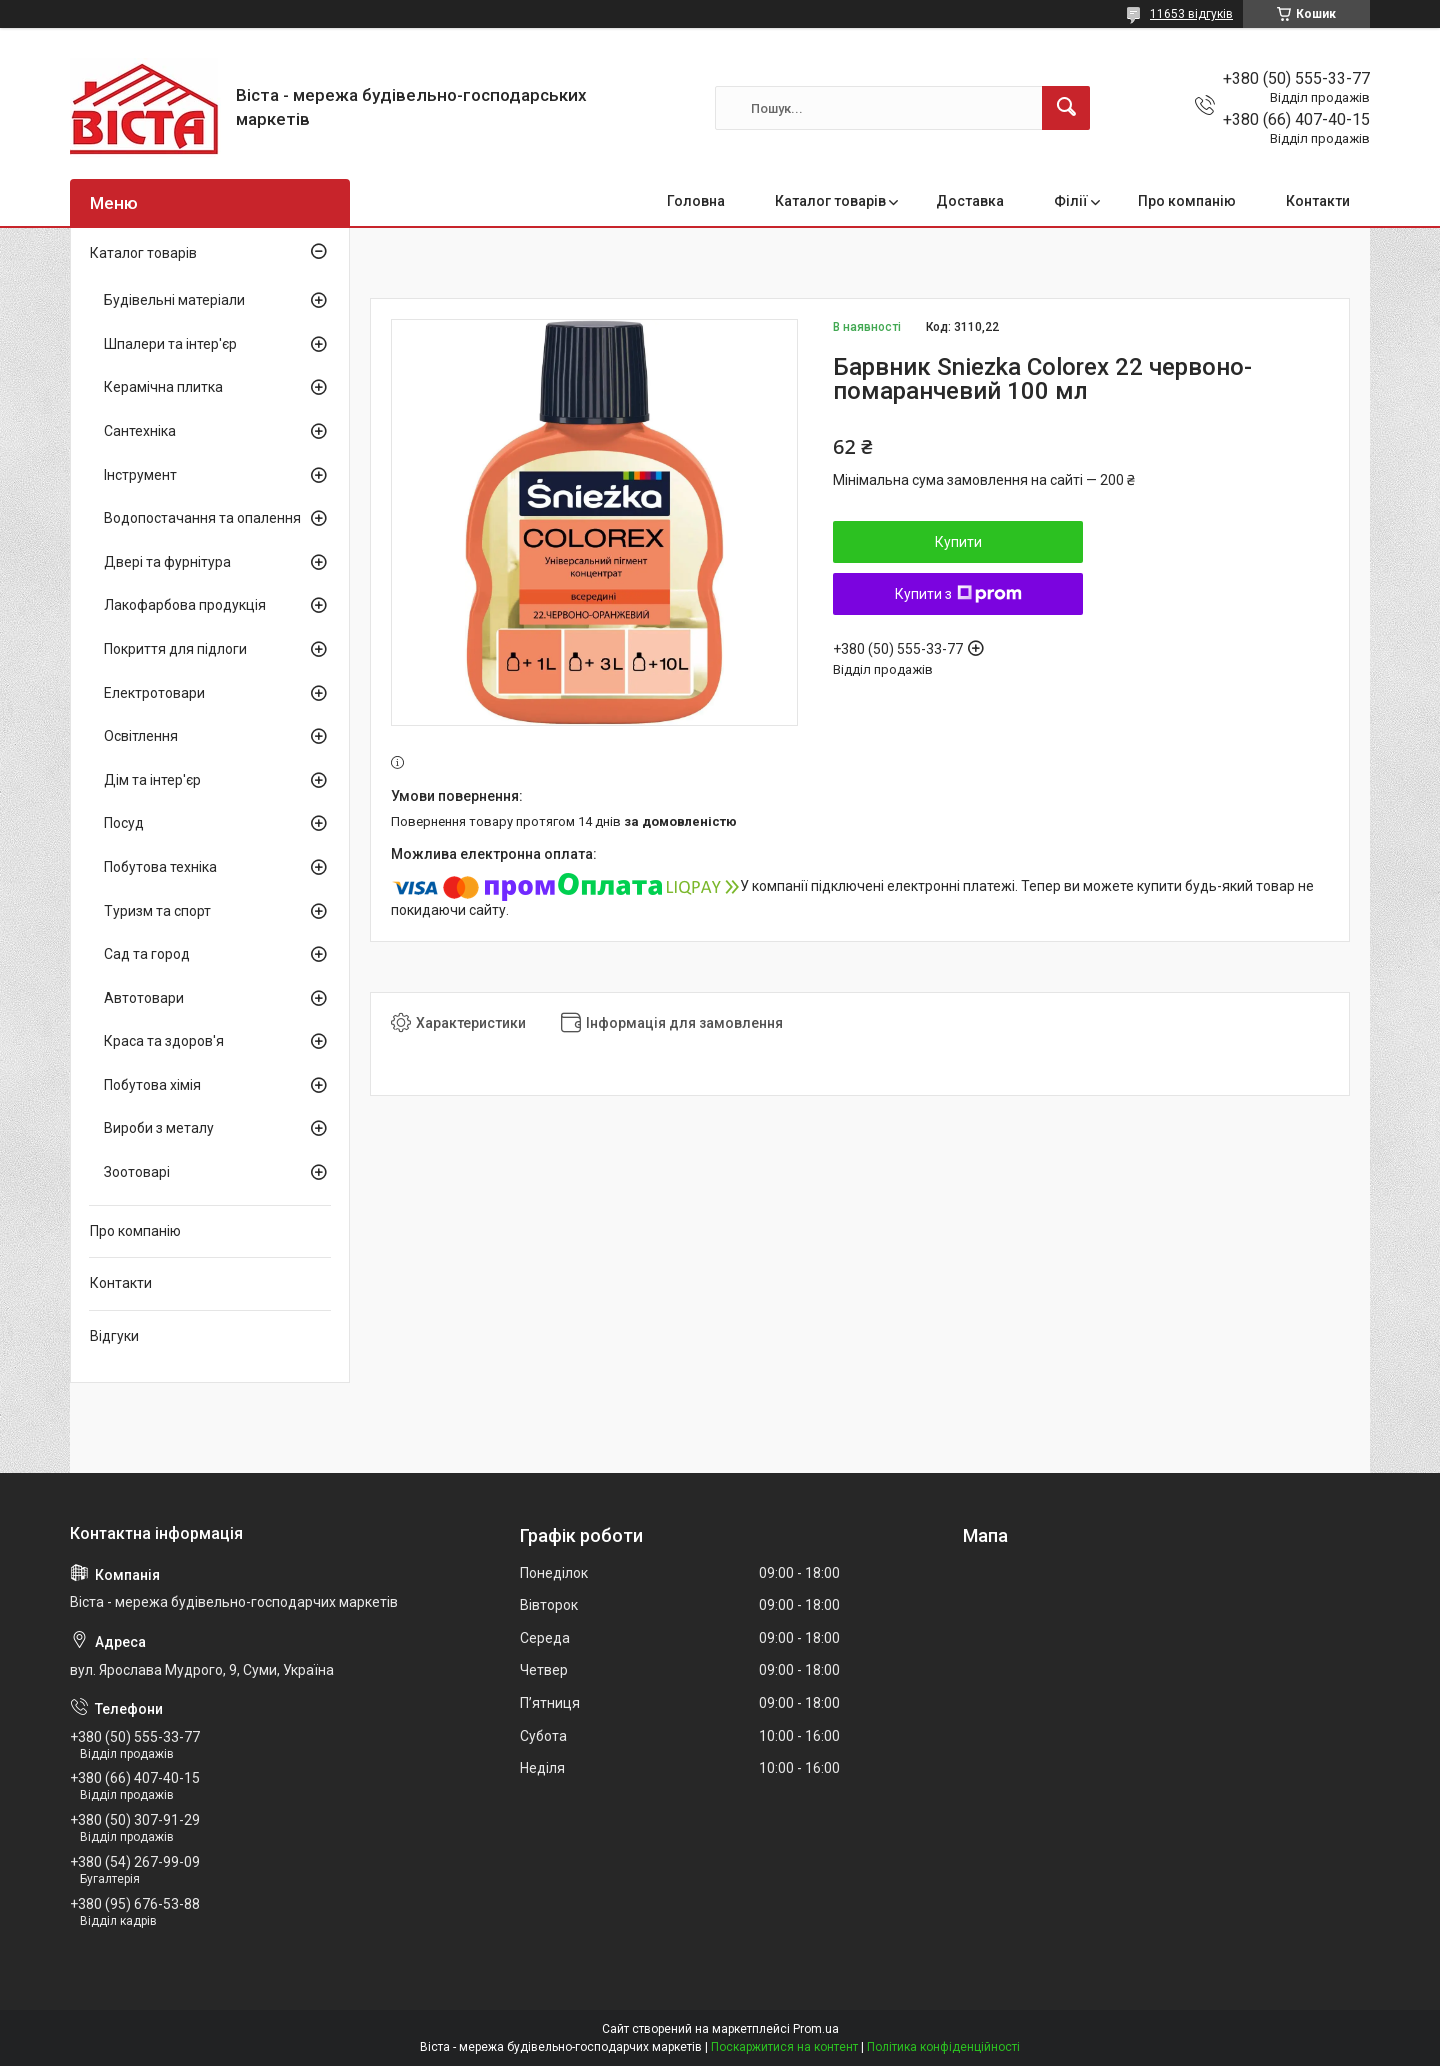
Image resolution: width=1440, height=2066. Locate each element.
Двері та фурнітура (167, 562)
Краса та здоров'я (164, 1041)
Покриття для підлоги (175, 649)
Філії (1071, 201)
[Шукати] (1066, 108)
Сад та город (147, 954)
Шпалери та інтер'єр (170, 344)
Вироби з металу (159, 1128)
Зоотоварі (137, 1172)
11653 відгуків (1191, 14)
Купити (958, 542)
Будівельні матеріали (174, 300)
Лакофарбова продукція (185, 605)
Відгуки (114, 1336)
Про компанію (1187, 201)
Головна (696, 201)
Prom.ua (816, 2029)
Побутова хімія (152, 1085)
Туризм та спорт (157, 911)
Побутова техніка (160, 867)
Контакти (1318, 201)
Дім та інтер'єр (152, 780)
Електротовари (154, 693)
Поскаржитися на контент (784, 2047)
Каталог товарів (830, 201)
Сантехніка (140, 431)
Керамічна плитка (163, 387)
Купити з (958, 594)
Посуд (124, 823)
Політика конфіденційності (943, 2047)
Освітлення (141, 736)
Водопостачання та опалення (202, 518)
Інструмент (140, 475)
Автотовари (144, 998)
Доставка (970, 201)
